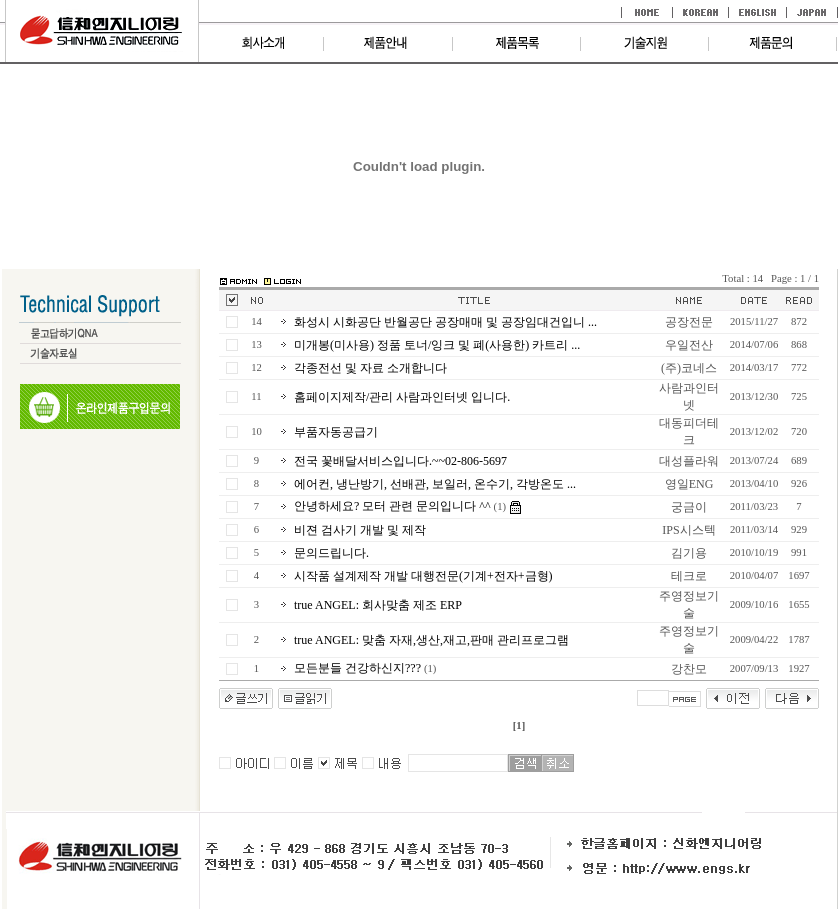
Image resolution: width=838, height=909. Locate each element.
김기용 (689, 553)
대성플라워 (689, 461)
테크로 (689, 576)
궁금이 (689, 507)
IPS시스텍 (688, 530)
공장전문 (689, 322)
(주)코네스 (689, 368)
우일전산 (689, 345)
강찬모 (689, 669)
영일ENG (689, 484)
